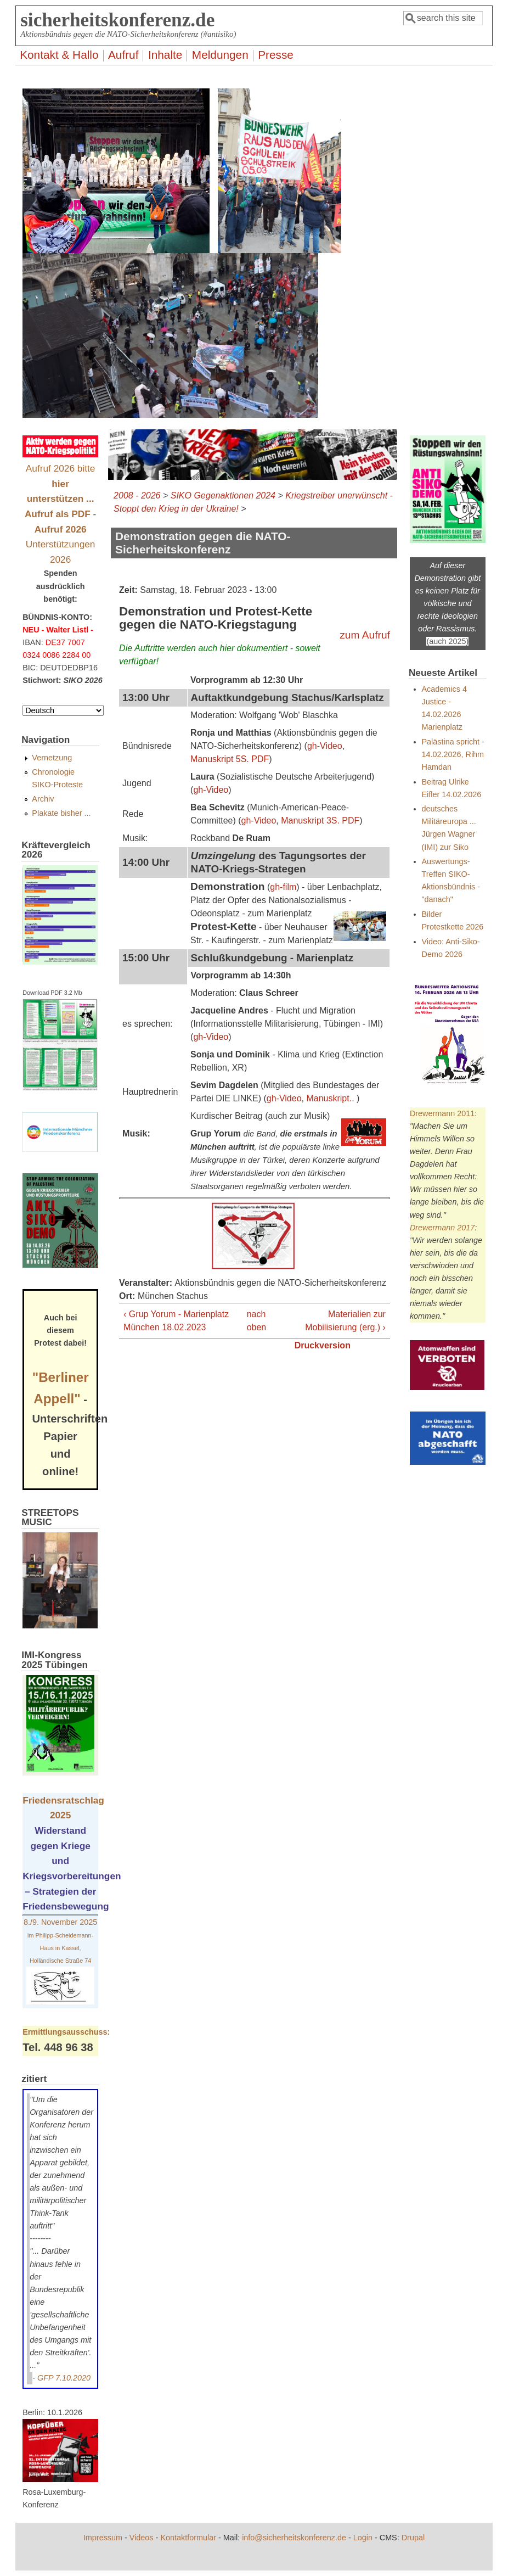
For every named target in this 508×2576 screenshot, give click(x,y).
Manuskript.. (330, 1098)
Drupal (413, 2537)
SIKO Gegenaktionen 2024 (223, 495)
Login (362, 2537)
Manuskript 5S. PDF (229, 759)
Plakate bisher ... (61, 813)
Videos (141, 2537)
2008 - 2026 (137, 495)
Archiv (43, 798)
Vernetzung (52, 757)
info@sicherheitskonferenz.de (294, 2537)
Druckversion (323, 1345)
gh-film (283, 887)
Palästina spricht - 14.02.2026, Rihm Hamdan (453, 754)
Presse (275, 54)
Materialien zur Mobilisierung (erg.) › (345, 1320)
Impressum (102, 2537)
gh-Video (324, 746)
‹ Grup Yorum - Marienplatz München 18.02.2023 (176, 1320)
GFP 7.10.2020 (64, 2377)
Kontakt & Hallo (59, 54)
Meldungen (220, 54)
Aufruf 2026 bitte (60, 483)
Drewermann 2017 (442, 1227)
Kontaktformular (188, 2537)
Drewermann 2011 (442, 1113)
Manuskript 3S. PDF (320, 820)
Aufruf (123, 54)
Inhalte (165, 54)
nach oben (252, 1320)
